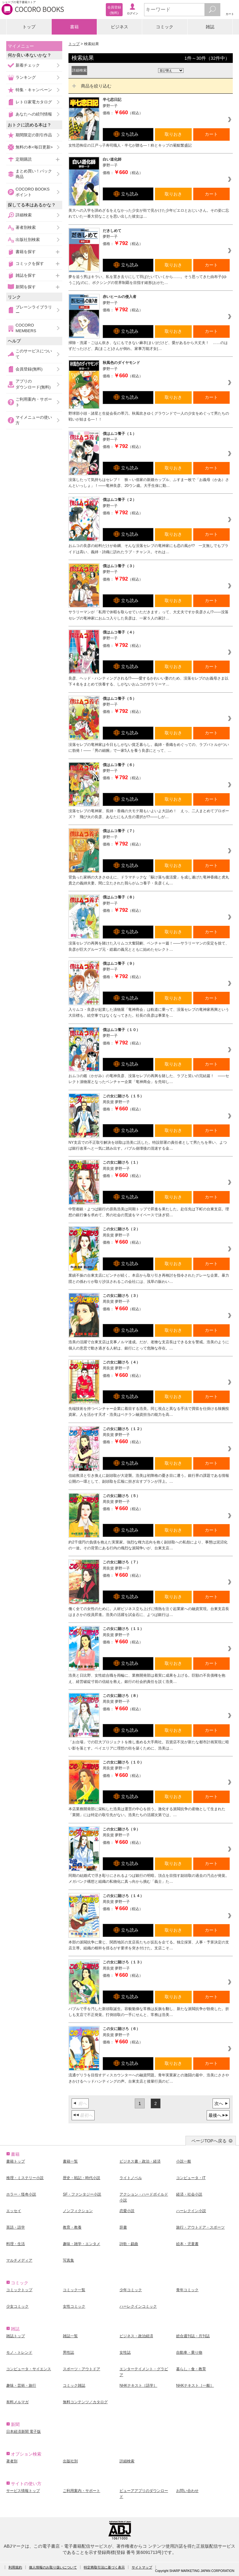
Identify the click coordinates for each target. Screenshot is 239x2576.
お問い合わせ (187, 2491)
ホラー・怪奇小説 (21, 2194)
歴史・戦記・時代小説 (81, 2178)
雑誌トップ (15, 2336)
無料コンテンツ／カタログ (85, 2402)
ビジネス (119, 26)
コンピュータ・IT (191, 2178)
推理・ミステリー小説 (25, 2178)
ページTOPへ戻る (209, 2140)
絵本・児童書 (187, 2244)
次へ (218, 2103)
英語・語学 (15, 2227)
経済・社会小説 (189, 2194)
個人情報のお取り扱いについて (53, 2567)
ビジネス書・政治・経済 (140, 2161)
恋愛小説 (127, 2211)
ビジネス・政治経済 (136, 2336)
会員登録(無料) (29, 369)
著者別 (11, 2461)
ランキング (26, 77)
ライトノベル (131, 2178)
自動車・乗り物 (189, 2352)
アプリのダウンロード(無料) (33, 384)
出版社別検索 (28, 239)
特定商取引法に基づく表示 (104, 2567)
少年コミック (131, 2290)
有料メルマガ (17, 2402)
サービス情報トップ (23, 2491)
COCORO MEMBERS (26, 328)
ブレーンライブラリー (34, 310)
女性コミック (74, 2306)
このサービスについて (34, 354)
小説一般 (183, 2161)
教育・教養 (72, 2227)
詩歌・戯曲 (129, 2244)
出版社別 (70, 2461)
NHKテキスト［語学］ (138, 2385)
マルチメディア (19, 2260)
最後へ (215, 2115)
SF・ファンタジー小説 (82, 2194)
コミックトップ (19, 2290)
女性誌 (125, 2352)
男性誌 (68, 2352)
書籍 (74, 26)
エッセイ (13, 2211)
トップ (28, 26)
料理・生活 (15, 2244)
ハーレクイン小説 (191, 2211)
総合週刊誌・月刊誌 (193, 2336)
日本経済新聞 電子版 (23, 2431)
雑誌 (210, 26)
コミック (164, 26)
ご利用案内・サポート (34, 402)
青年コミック (187, 2290)
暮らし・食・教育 (191, 2369)
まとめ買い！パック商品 (34, 174)
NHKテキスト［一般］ (195, 2385)
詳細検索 (24, 215)
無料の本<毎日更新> (34, 147)
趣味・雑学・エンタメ (81, 2244)
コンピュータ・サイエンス (28, 2369)
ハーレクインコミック (138, 2306)
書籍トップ (15, 2161)
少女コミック (17, 2306)
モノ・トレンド (19, 2352)
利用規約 (15, 2567)
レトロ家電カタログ (34, 102)
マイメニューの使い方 (34, 420)
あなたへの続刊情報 (34, 114)
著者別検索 (26, 227)
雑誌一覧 (70, 2336)
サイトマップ (142, 2567)
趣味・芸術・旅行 (21, 2385)
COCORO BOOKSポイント (32, 192)
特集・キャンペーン (34, 89)
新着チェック (28, 65)
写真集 (68, 2260)
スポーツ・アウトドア (81, 2369)
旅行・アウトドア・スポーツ (200, 2227)
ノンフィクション (78, 2211)
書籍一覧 (70, 2161)
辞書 (123, 2227)
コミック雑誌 (74, 2385)
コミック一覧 (74, 2290)
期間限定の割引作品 (34, 135)
